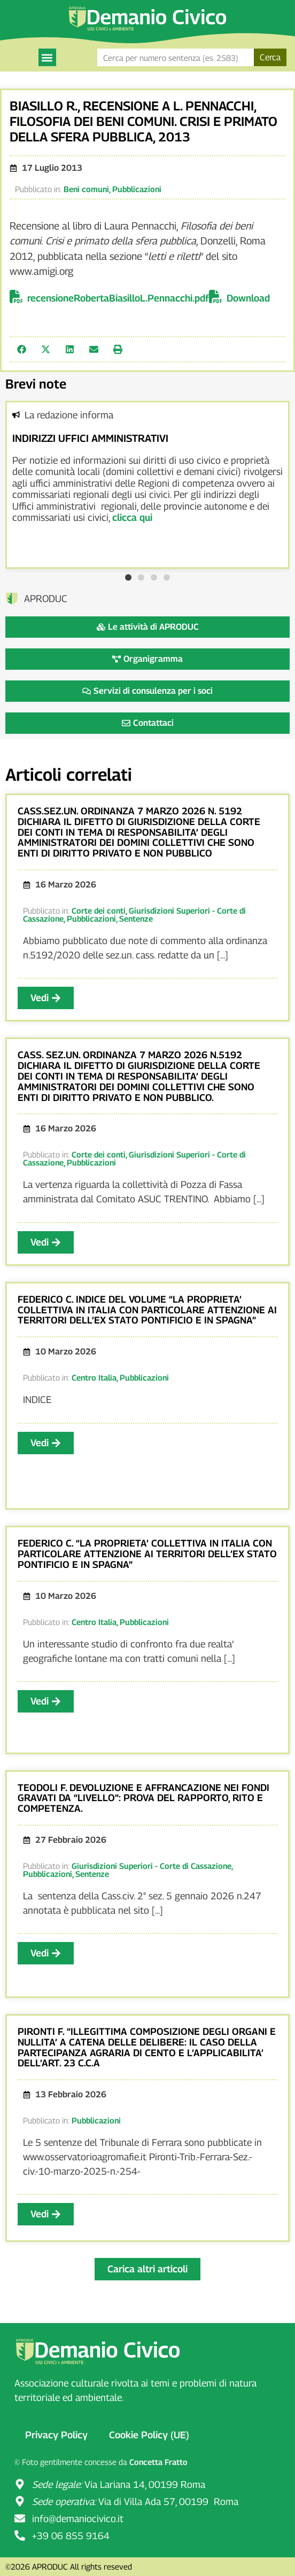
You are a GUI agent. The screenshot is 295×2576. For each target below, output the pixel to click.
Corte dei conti (99, 910)
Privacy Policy (56, 2434)
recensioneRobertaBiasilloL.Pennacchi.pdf (118, 298)
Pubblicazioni (136, 189)
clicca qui (132, 517)
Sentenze (136, 918)
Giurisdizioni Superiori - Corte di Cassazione (134, 1158)
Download (248, 298)
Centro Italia (94, 1377)
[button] (47, 57)
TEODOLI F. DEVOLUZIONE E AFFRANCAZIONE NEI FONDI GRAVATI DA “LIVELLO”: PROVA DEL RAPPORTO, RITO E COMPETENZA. (143, 1798)
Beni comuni (86, 189)
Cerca (270, 57)
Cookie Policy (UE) (149, 2434)
